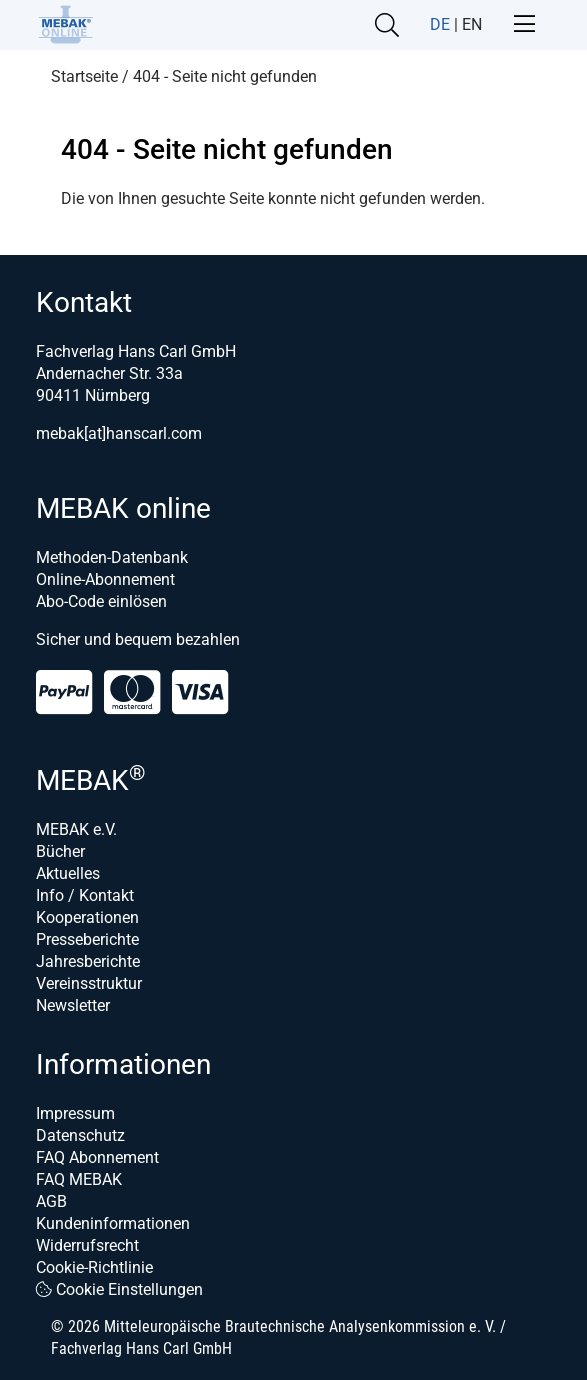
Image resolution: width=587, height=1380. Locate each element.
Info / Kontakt (85, 895)
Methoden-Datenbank (112, 557)
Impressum (75, 1113)
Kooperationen (87, 917)
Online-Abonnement (105, 579)
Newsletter (73, 1005)
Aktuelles (68, 873)
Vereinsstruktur (89, 983)
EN (472, 24)
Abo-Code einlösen (101, 601)
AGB (51, 1201)
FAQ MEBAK (79, 1179)
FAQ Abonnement (97, 1157)
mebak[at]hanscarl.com (119, 433)
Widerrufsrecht (87, 1245)
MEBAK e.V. (76, 829)
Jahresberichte (88, 961)
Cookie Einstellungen (119, 1289)
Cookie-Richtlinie (94, 1267)
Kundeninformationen (113, 1223)
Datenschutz (80, 1135)
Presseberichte (87, 939)
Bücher (60, 851)
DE (440, 24)
